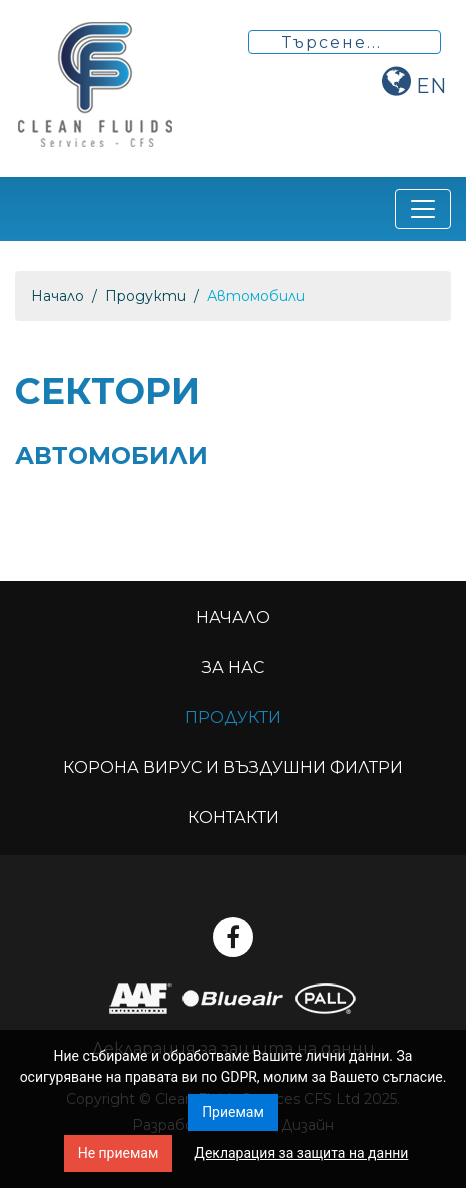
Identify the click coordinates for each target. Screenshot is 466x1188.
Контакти (233, 817)
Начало (57, 296)
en (431, 86)
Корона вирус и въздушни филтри (233, 767)
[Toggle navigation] (423, 209)
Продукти (145, 296)
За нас (233, 667)
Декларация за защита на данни (301, 1153)
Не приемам (118, 1153)
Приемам (233, 1112)
